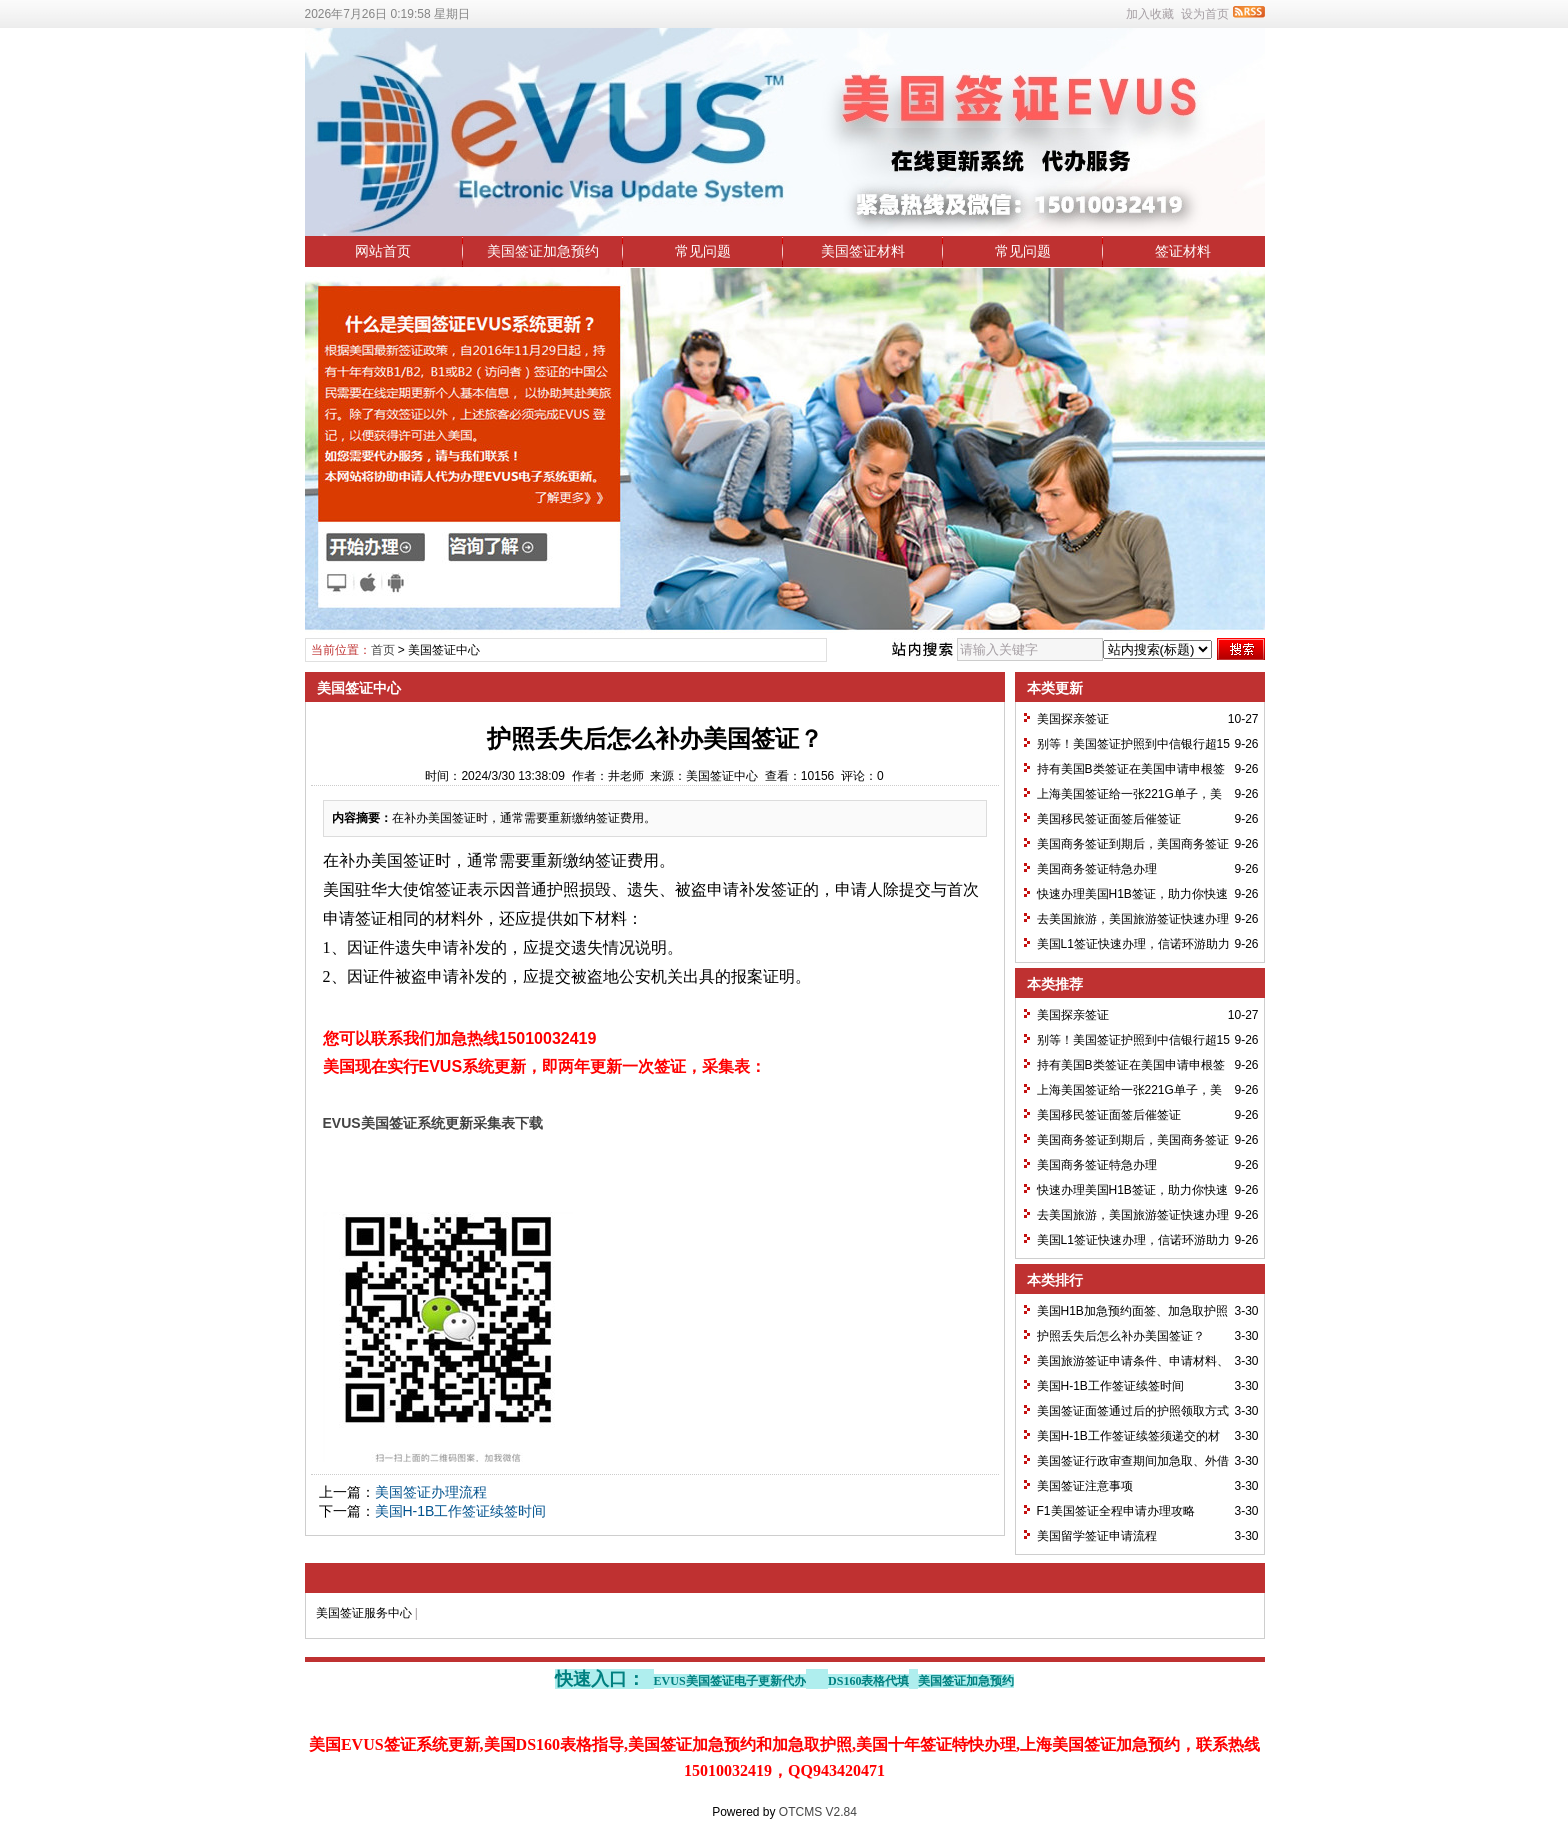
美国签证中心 (444, 650)
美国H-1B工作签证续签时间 (461, 1511)
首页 (383, 650)
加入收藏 (1150, 14)
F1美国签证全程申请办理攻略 (1116, 1511)
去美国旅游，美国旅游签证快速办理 (1133, 919)
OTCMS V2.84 (818, 1812)
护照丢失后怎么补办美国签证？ (1121, 1336)
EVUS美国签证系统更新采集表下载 (433, 1123)
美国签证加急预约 (543, 251)
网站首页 (383, 251)
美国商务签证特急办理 (1097, 869)
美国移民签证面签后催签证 (1109, 819)
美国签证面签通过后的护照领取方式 (1133, 1411)
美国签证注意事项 (1085, 1486)
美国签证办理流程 (431, 1492)
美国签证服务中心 (364, 1613)
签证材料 (1183, 251)
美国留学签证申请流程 (1097, 1536)
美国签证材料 (863, 251)
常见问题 (703, 251)
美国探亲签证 (1073, 719)
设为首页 (1205, 14)
